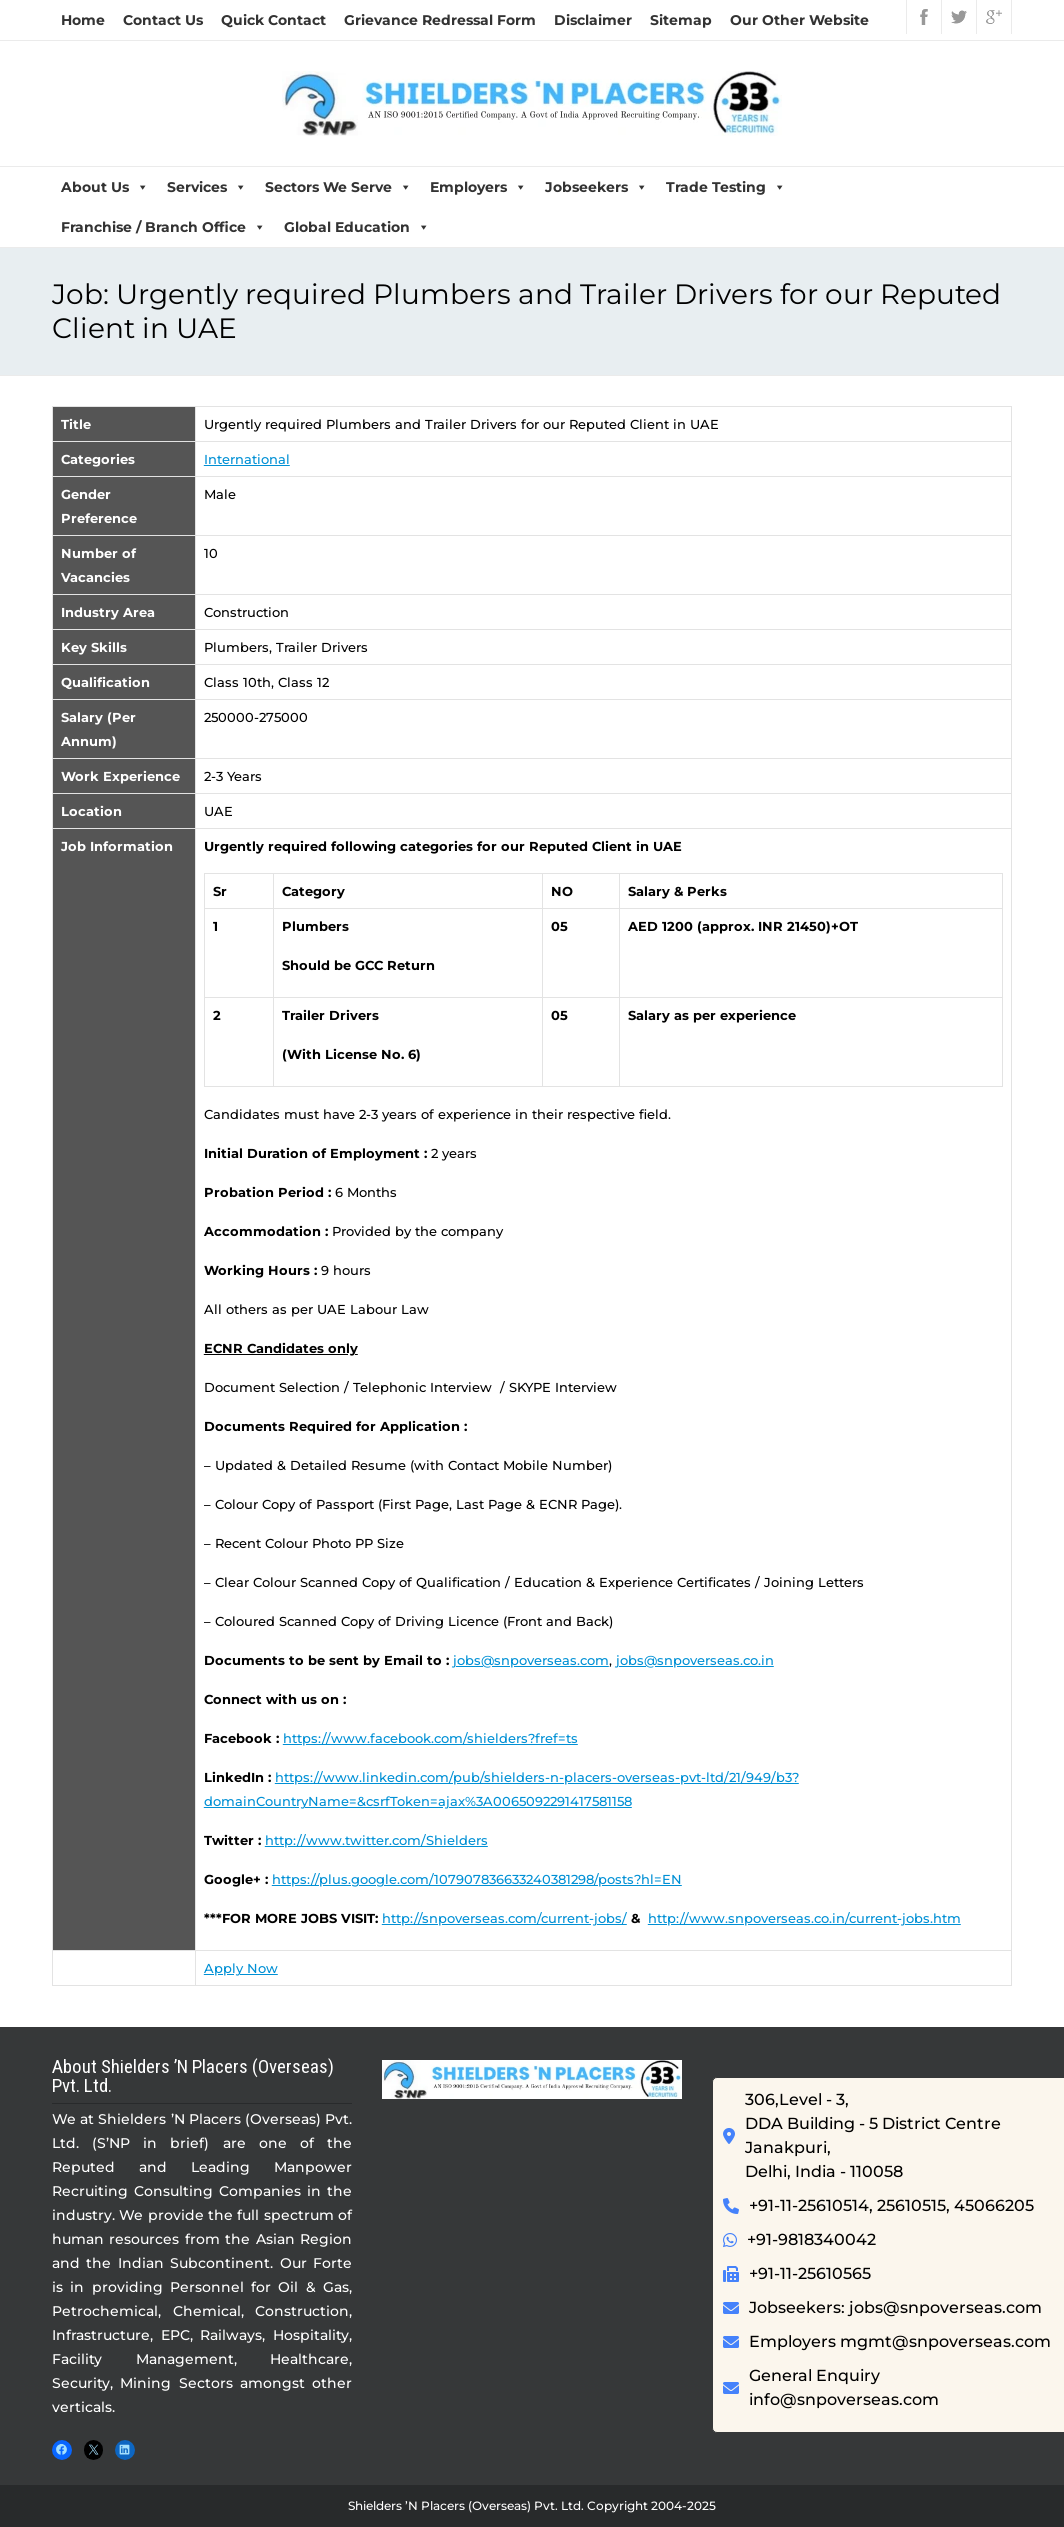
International (247, 459)
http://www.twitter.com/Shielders (376, 1840)
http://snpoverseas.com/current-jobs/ (504, 1918)
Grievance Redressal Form (440, 20)
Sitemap (681, 20)
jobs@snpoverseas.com (531, 1660)
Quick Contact (273, 20)
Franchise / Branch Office (163, 227)
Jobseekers (596, 187)
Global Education (357, 227)
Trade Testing (726, 187)
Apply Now (241, 1968)
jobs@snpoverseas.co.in (695, 1660)
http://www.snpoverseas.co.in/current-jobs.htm (804, 1918)
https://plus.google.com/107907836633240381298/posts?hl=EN (477, 1879)
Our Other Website (799, 20)
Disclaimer (593, 20)
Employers (478, 187)
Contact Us (163, 20)
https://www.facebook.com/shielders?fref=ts (430, 1738)
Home (83, 20)
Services (207, 187)
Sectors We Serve (338, 187)
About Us (105, 187)
